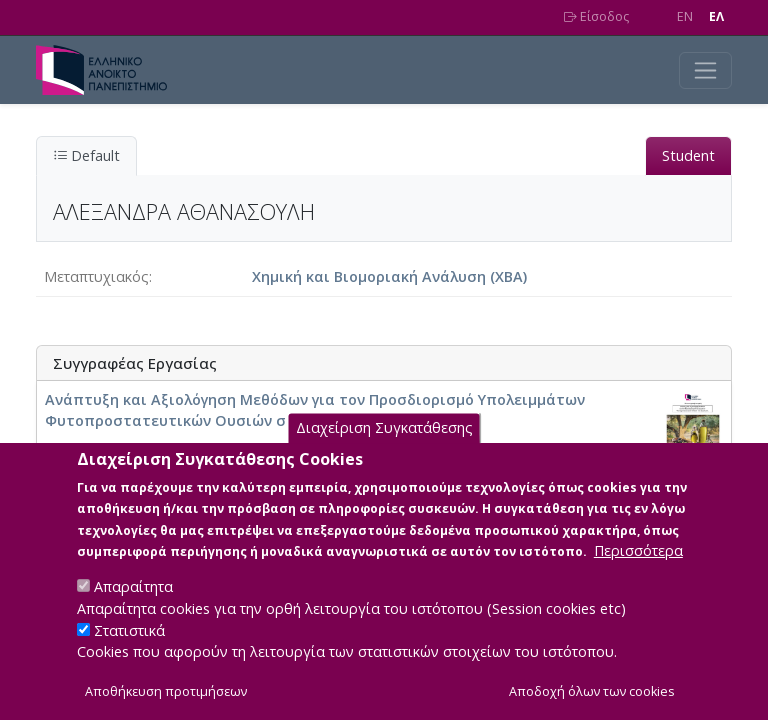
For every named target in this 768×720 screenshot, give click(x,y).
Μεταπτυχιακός (96, 276)
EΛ (716, 16)
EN (685, 16)
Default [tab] (86, 155)
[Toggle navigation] (705, 70)
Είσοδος (596, 16)
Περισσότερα (638, 573)
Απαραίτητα (133, 609)
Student (688, 155)
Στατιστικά (129, 652)
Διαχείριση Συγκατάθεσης (384, 450)
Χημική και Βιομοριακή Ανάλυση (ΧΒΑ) (389, 276)
